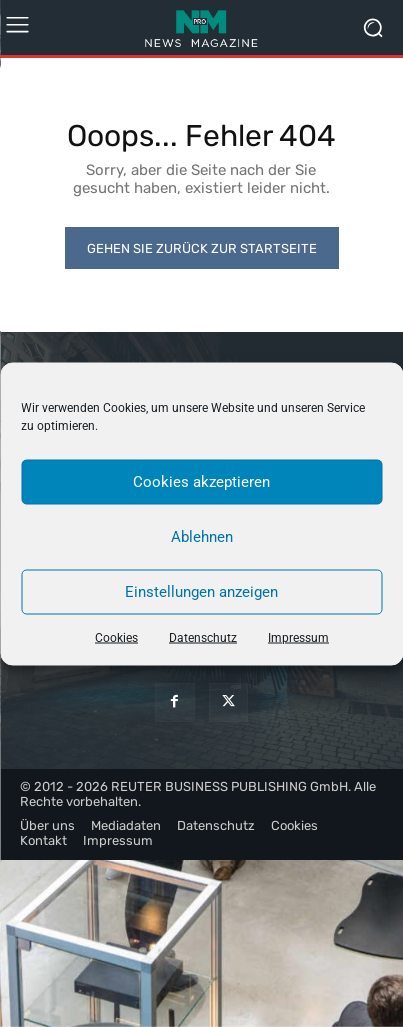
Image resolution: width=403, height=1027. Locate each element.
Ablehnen (202, 537)
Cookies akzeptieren (201, 482)
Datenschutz (203, 637)
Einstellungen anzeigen (201, 592)
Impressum (298, 637)
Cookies (116, 637)
